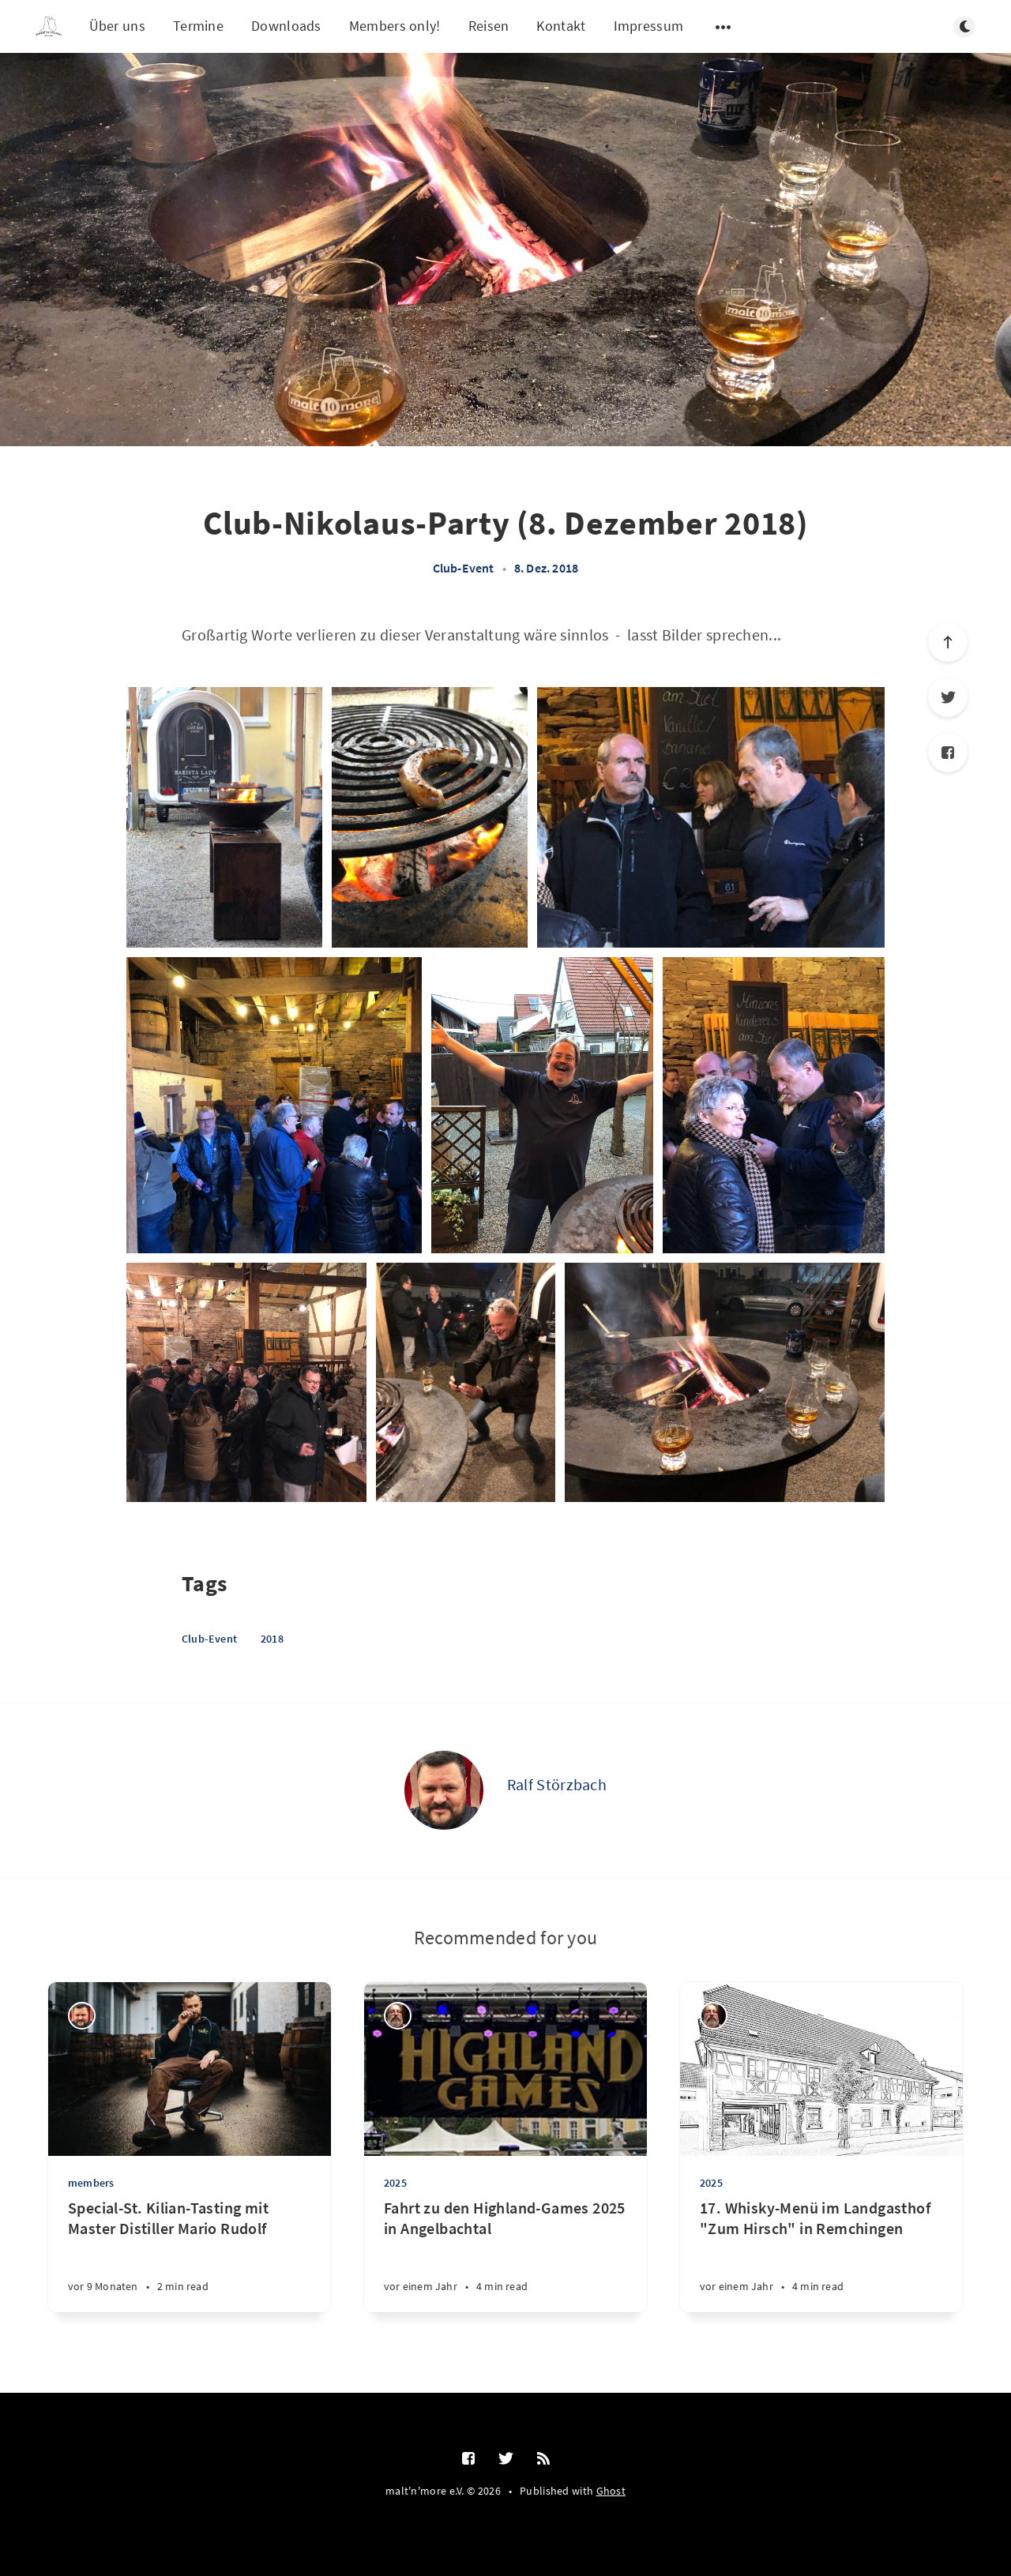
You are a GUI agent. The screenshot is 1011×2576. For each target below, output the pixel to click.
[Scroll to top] (948, 642)
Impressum (649, 26)
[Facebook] (948, 752)
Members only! (395, 26)
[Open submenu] (723, 26)
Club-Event (463, 568)
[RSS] (543, 2459)
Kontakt (560, 26)
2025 (395, 2183)
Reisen (488, 26)
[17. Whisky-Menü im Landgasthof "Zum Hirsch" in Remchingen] (821, 2255)
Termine (198, 26)
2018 (272, 1639)
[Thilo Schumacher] (398, 2016)
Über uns (117, 26)
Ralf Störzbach (557, 1784)
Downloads (286, 26)
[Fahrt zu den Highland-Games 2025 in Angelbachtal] (505, 2255)
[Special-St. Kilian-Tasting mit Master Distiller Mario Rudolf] (189, 2255)
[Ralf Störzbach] (443, 1790)
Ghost (611, 2491)
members (91, 2183)
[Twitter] (948, 697)
